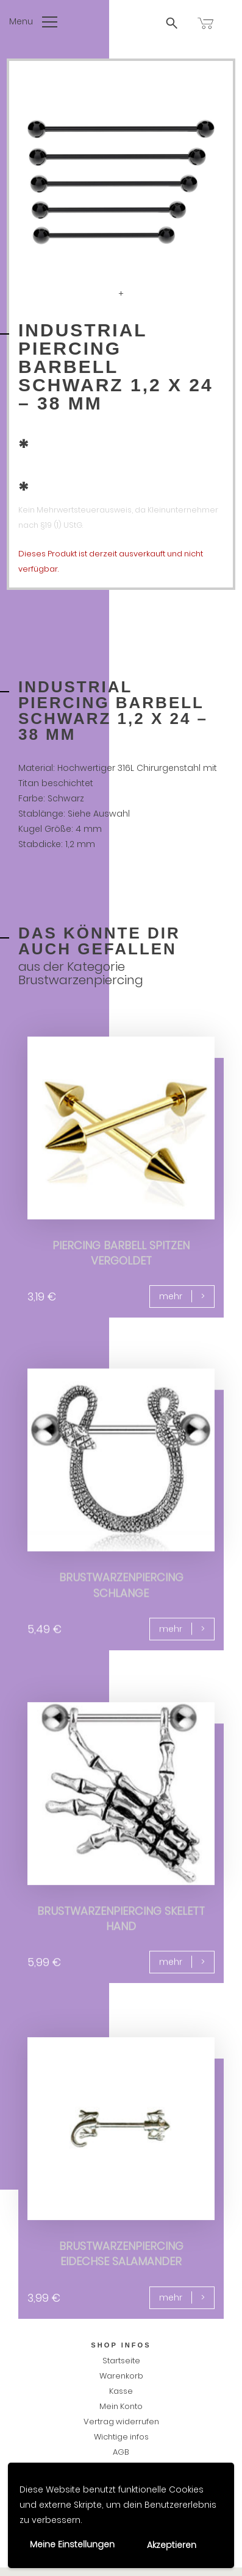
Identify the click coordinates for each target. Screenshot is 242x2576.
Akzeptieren (171, 2545)
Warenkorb (121, 2376)
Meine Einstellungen (72, 2544)
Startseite (121, 2360)
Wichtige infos (121, 2437)
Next (202, 182)
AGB (121, 2452)
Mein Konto (121, 2406)
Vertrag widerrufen (121, 2421)
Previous (39, 182)
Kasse (121, 2391)
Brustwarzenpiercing (80, 979)
